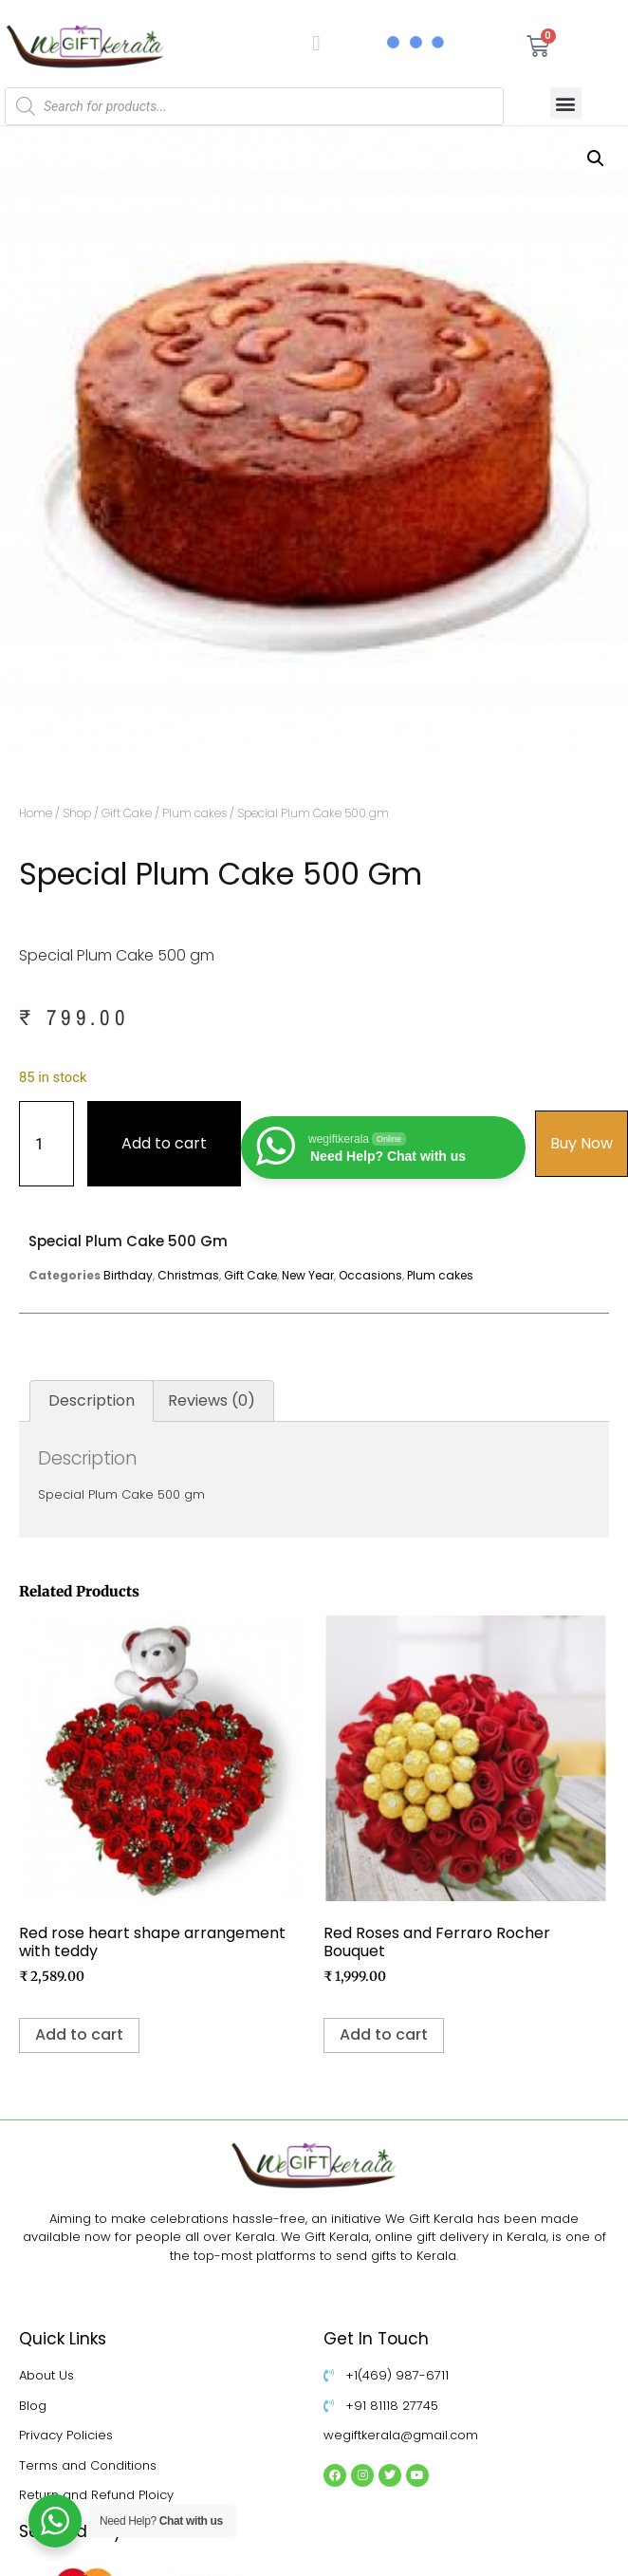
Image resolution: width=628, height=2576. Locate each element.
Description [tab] (91, 1400)
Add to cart (164, 1143)
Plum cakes (194, 813)
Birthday (128, 1275)
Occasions (370, 1275)
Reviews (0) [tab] (211, 1400)
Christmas (188, 1275)
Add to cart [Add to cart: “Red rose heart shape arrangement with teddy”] (79, 2034)
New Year (308, 1275)
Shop (77, 813)
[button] (566, 103)
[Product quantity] (46, 1143)
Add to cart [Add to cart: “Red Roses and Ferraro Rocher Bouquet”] (384, 2034)
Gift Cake (127, 813)
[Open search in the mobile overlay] (254, 106)
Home (35, 813)
